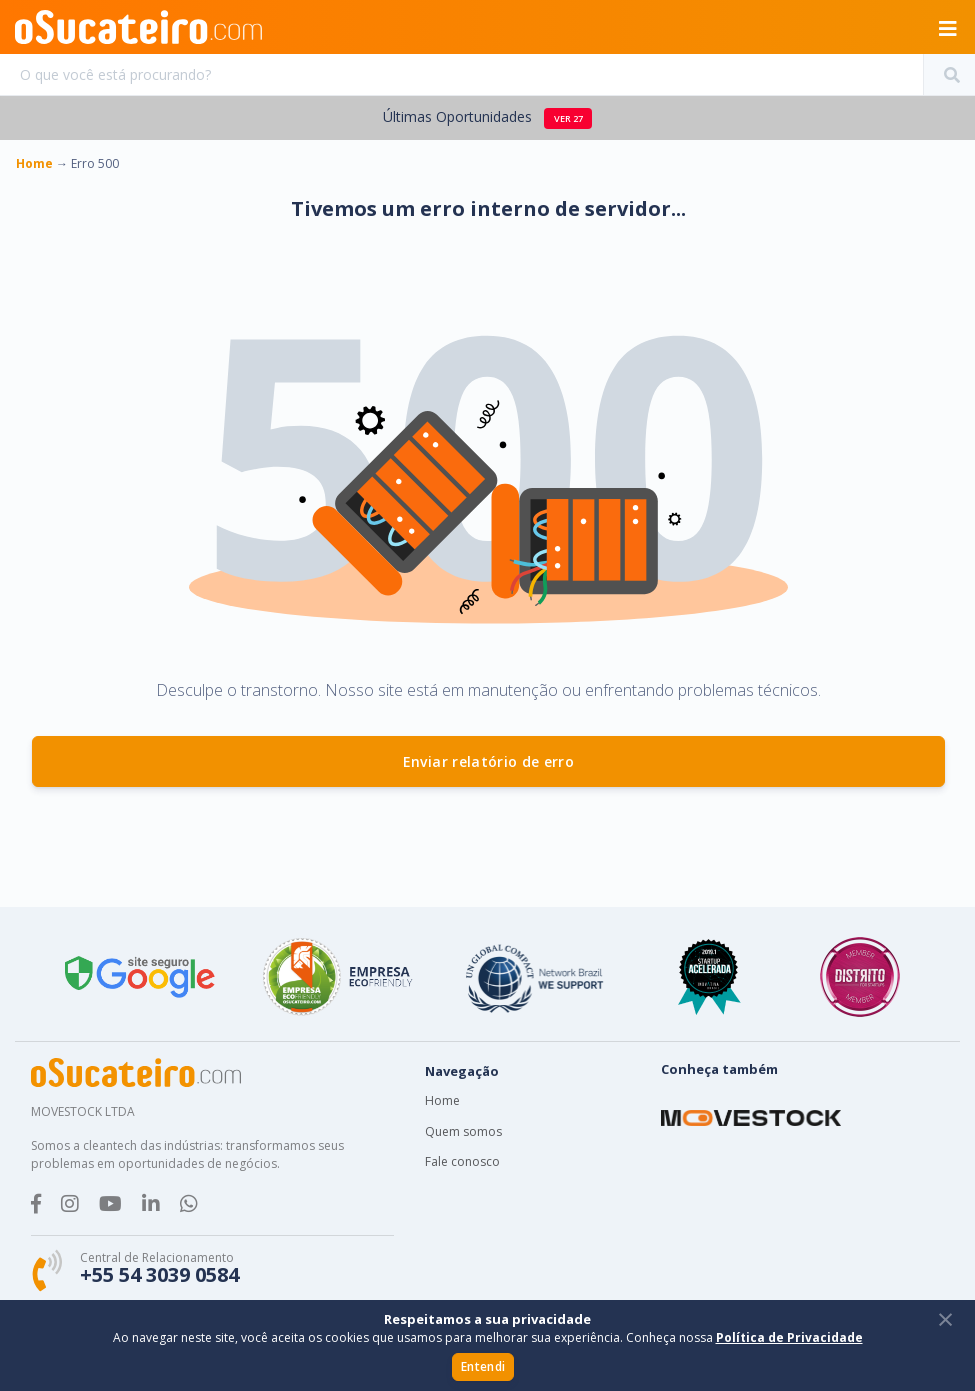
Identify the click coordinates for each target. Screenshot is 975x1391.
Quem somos (463, 1131)
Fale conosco (462, 1161)
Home (442, 1100)
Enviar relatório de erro (488, 761)
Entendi (483, 1366)
